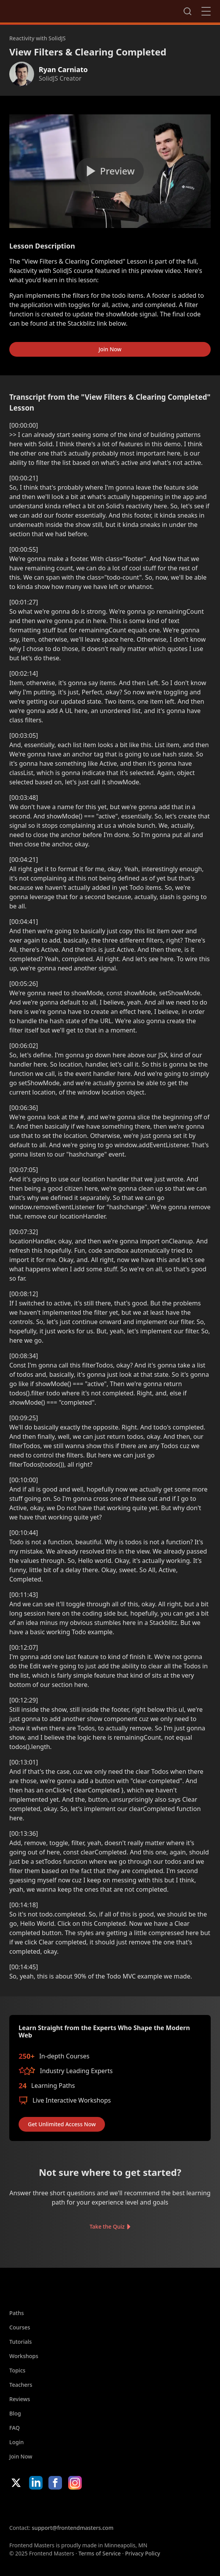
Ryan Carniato (63, 69)
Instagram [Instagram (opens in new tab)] (75, 2483)
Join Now (109, 349)
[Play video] (110, 171)
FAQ (14, 2427)
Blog (15, 2413)
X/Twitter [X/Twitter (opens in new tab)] (16, 2483)
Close (206, 11)
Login (16, 2442)
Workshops (23, 2356)
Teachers (20, 2384)
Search (187, 11)
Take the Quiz (106, 2226)
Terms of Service (99, 2553)
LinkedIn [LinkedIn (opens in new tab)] (36, 2483)
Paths (16, 2313)
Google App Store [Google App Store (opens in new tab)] (88, 2506)
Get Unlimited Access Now (62, 2124)
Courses (19, 2327)
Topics (17, 2370)
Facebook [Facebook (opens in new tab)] (55, 2483)
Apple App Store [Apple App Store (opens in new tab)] (32, 2506)
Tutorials (20, 2341)
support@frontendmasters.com (72, 2527)
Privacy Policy (142, 2553)
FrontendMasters (50, 9)
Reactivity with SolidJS (37, 38)
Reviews (19, 2399)
